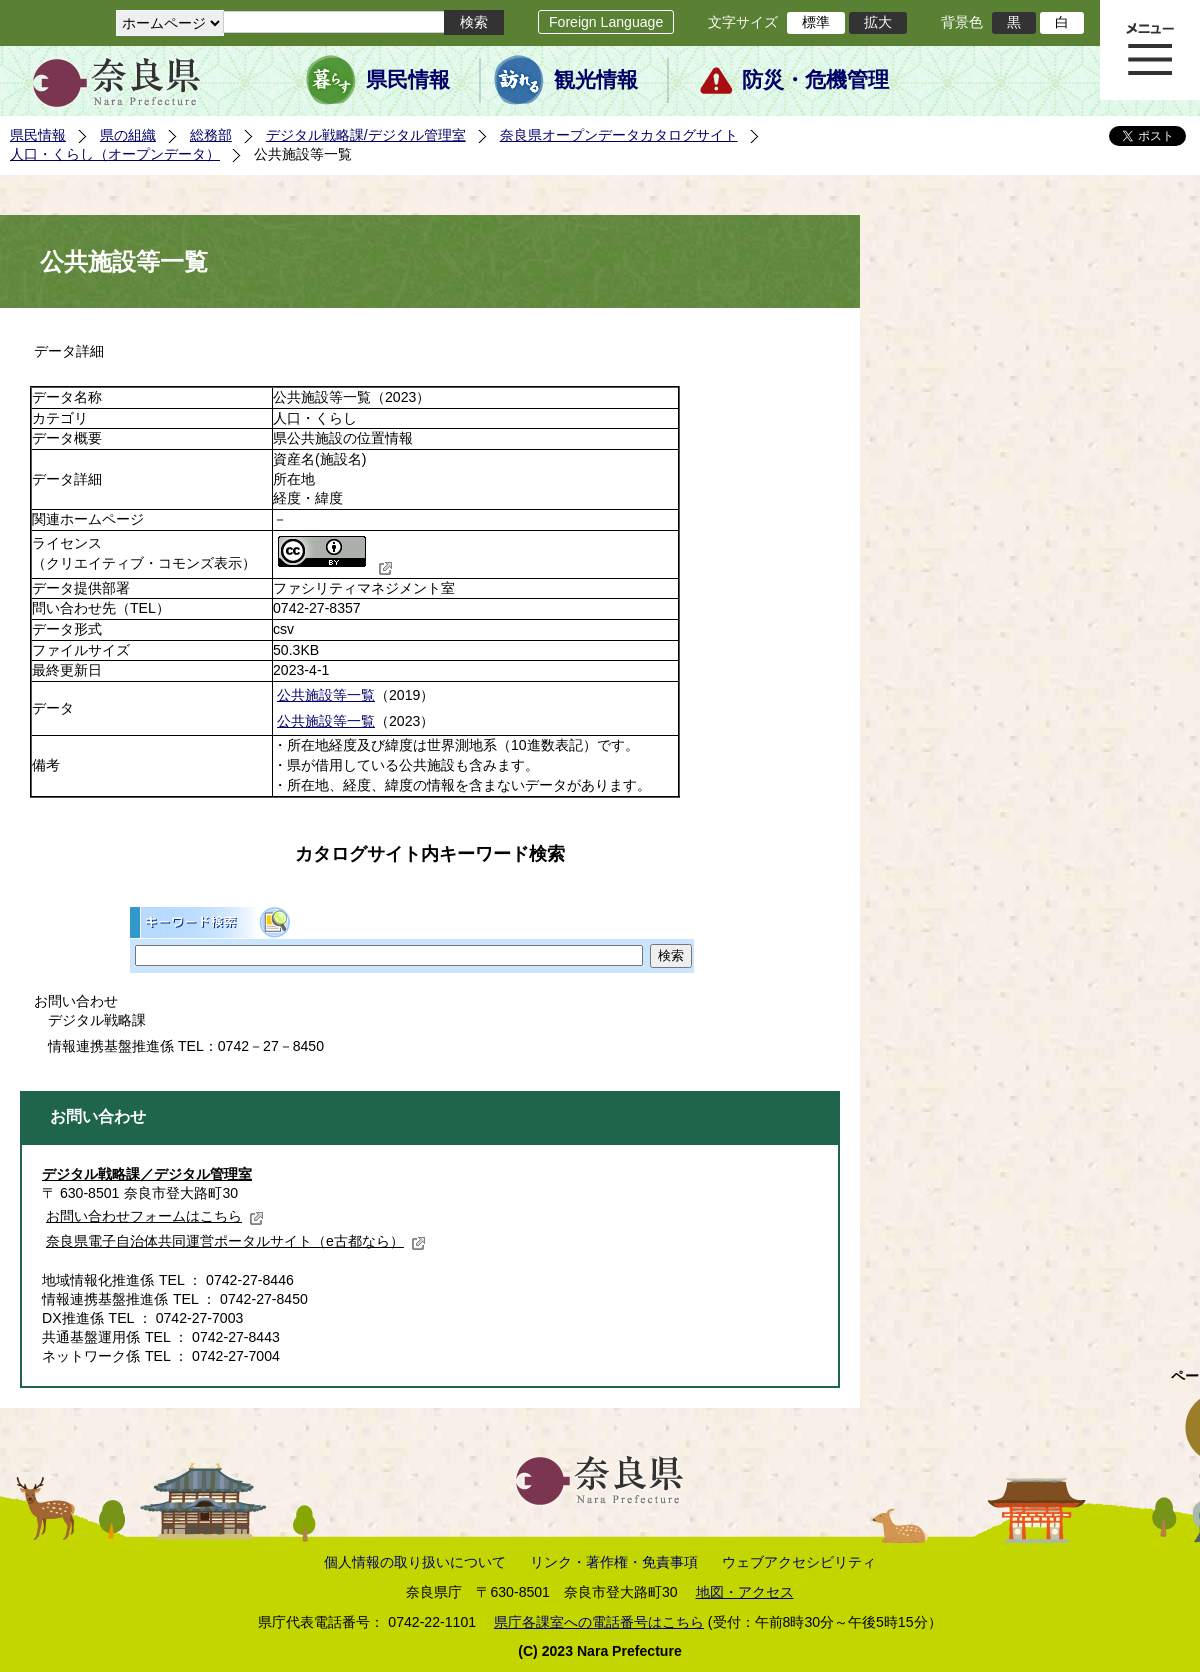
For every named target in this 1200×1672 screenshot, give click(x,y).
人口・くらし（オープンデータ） (115, 154)
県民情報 (408, 80)
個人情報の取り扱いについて (415, 1562)
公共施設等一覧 (326, 695)
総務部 (211, 135)
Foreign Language (606, 22)
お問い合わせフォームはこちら (155, 1216)
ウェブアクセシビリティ (799, 1562)
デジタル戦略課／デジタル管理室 (147, 1174)
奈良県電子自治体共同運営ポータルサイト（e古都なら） (236, 1241)
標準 (816, 22)
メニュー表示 (1150, 50)
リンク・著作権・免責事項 (614, 1562)
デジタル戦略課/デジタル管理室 (366, 135)
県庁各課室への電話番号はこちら (599, 1622)
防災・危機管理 (815, 80)
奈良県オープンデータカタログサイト (619, 135)
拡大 (878, 22)
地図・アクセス (745, 1592)
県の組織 (128, 135)
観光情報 (596, 80)
